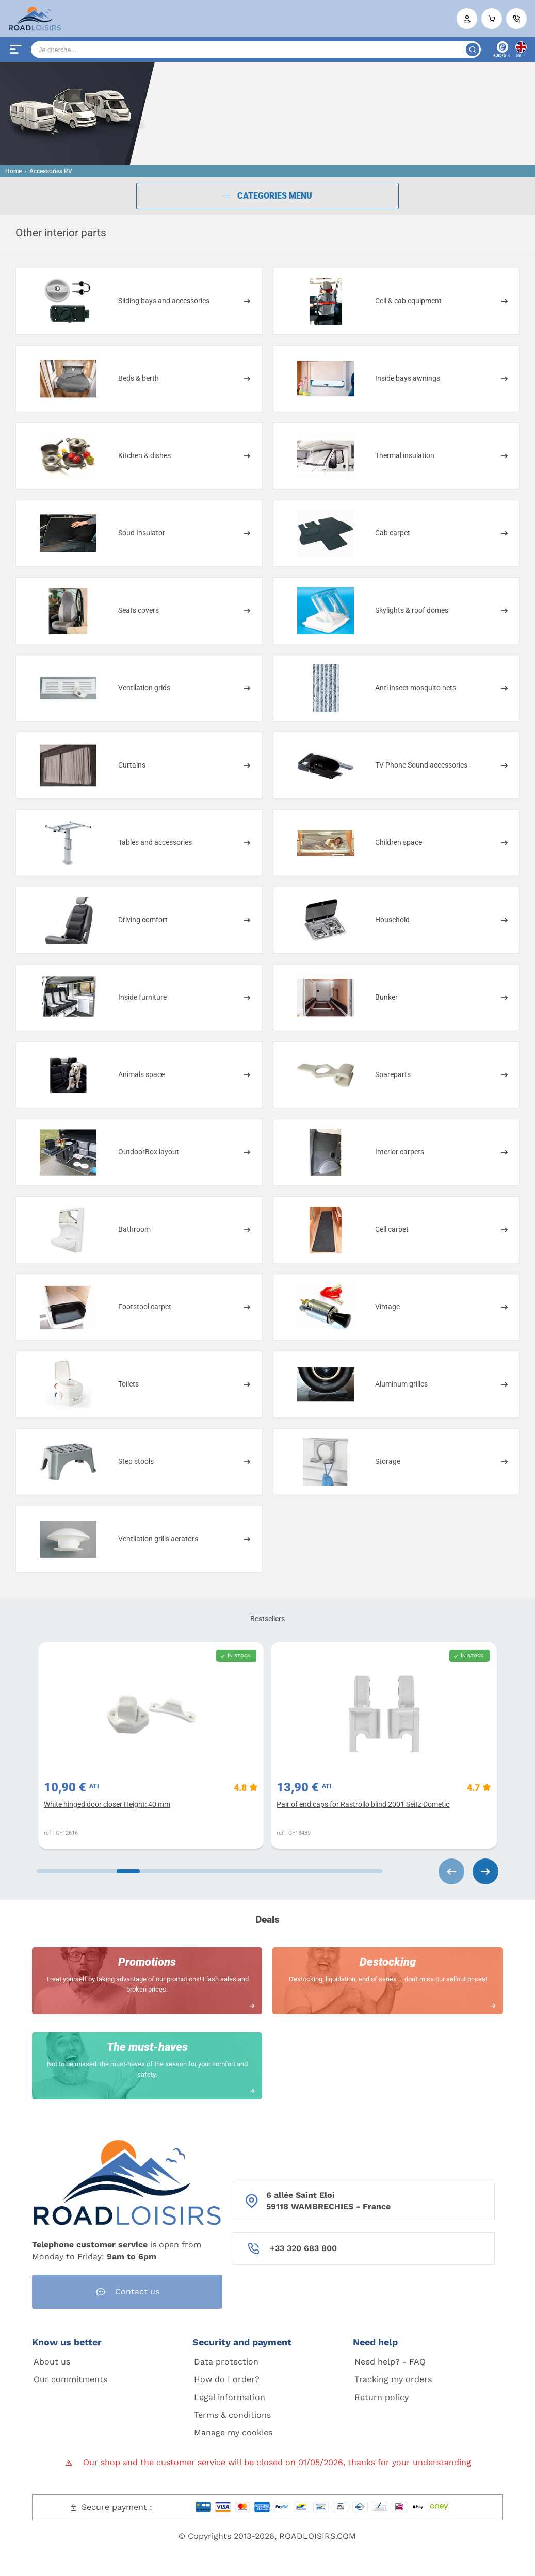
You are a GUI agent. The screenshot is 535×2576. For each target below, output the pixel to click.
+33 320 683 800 (303, 2248)
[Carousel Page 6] (275, 1871)
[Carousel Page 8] (361, 1871)
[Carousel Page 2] (101, 1871)
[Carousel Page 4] (188, 1871)
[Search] (256, 49)
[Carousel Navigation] (440, 1871)
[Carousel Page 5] (231, 1871)
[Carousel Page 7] (317, 1871)
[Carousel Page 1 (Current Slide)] (58, 1871)
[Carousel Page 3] (145, 1871)
